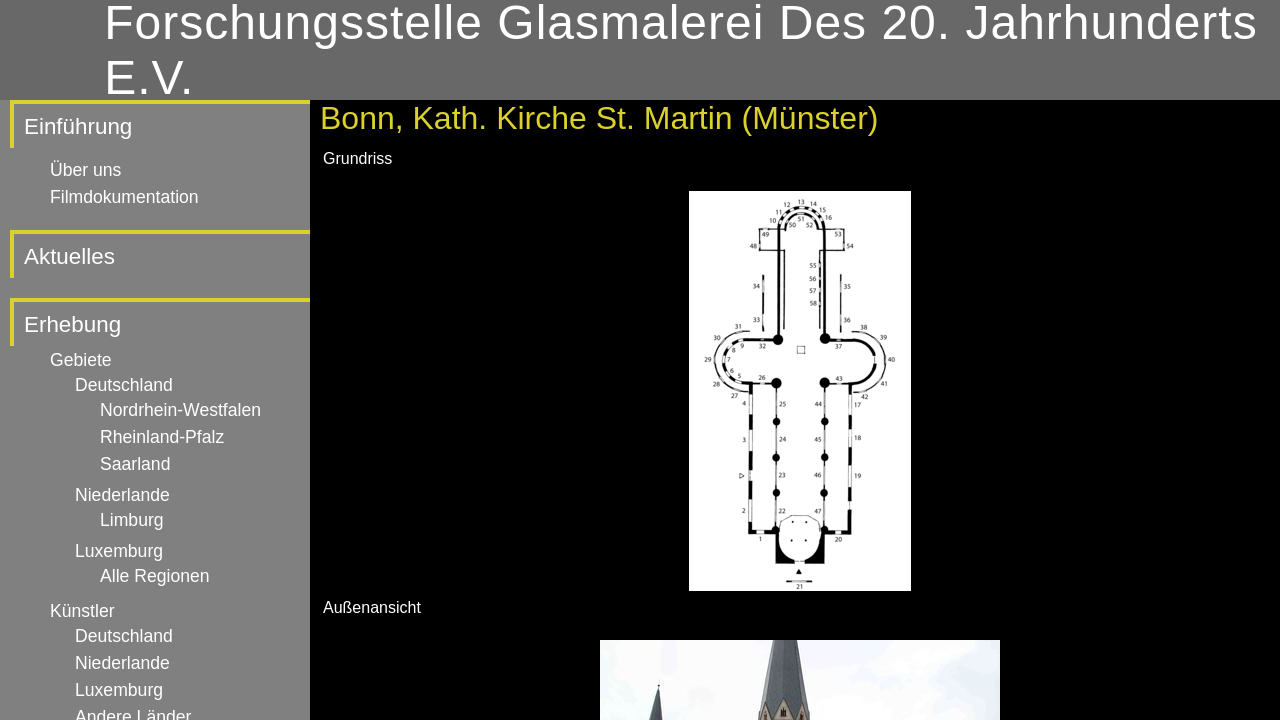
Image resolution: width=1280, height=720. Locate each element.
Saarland (135, 464)
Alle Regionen (155, 576)
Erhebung (72, 324)
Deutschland (124, 385)
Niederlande (122, 495)
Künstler (82, 611)
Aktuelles (69, 256)
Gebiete (81, 360)
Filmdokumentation (124, 197)
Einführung (78, 126)
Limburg (132, 520)
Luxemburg (119, 551)
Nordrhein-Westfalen (180, 410)
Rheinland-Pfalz (162, 437)
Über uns (85, 170)
